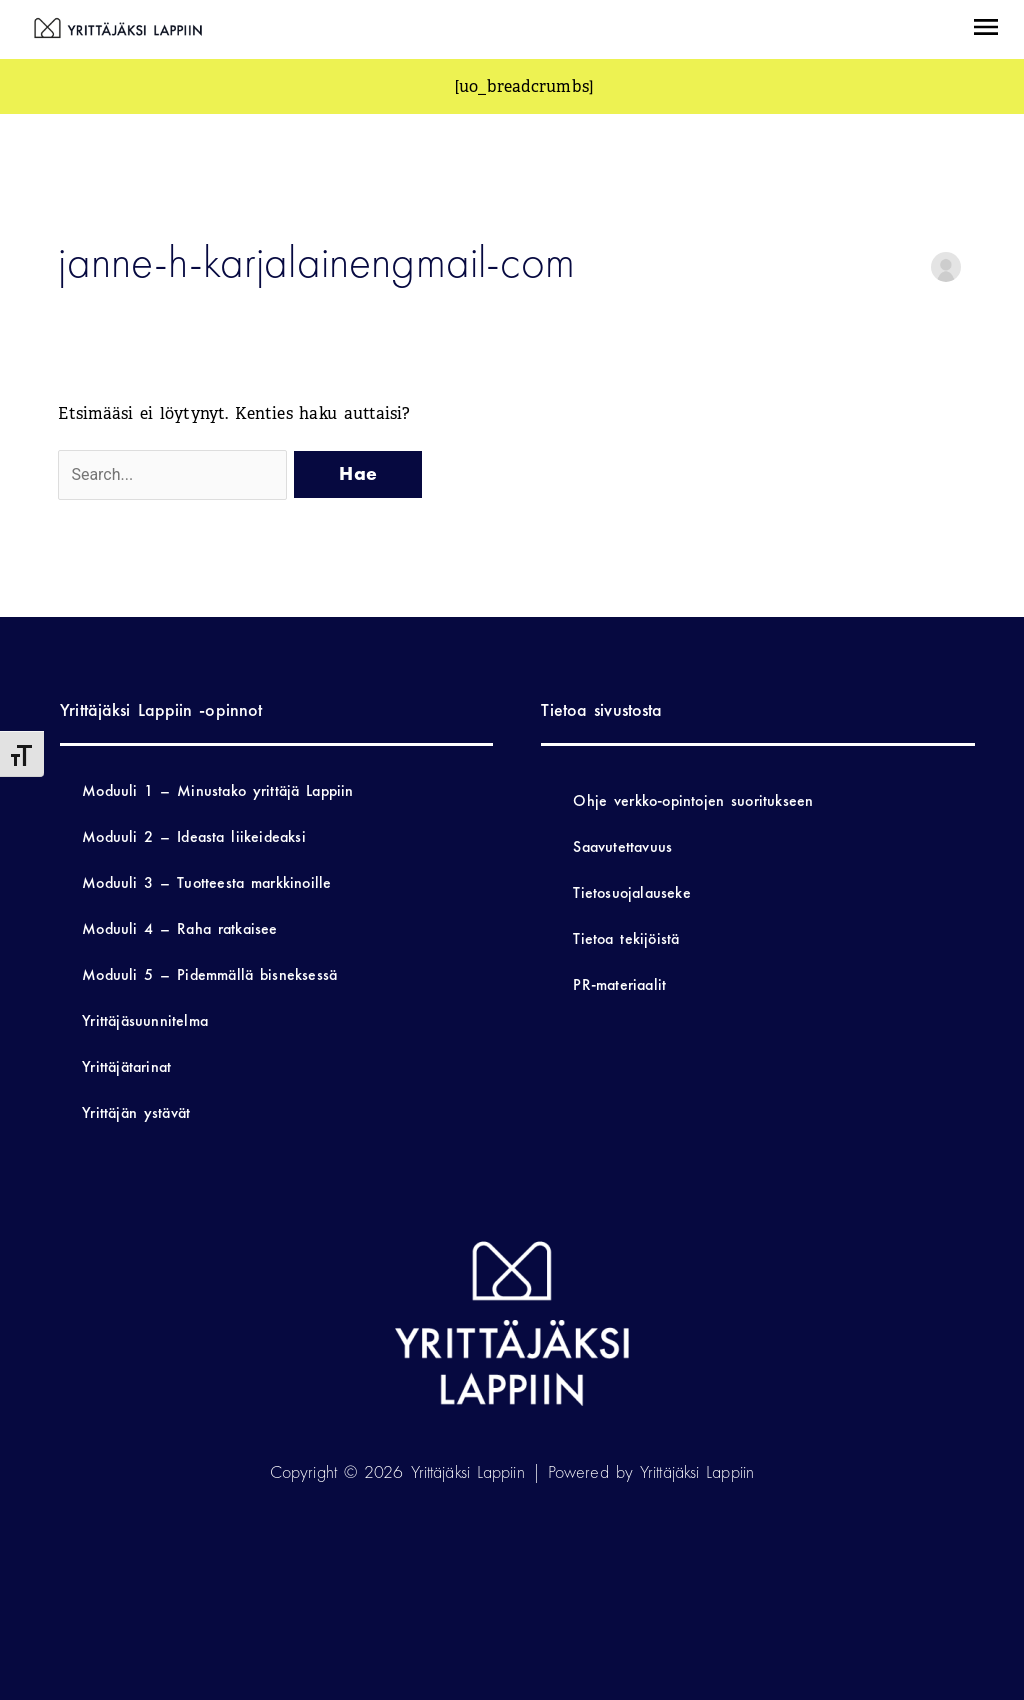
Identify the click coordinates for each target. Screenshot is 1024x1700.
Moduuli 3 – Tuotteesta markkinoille (206, 882)
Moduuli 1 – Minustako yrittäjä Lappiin (217, 790)
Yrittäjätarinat (126, 1066)
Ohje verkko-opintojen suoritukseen (693, 800)
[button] (986, 29)
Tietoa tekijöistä (626, 938)
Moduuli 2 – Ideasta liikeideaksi (194, 836)
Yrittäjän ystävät (136, 1112)
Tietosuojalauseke (631, 892)
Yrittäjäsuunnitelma (145, 1020)
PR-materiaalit (619, 984)
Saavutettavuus (622, 846)
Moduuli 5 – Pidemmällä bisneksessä (209, 974)
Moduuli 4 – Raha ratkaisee (179, 928)
